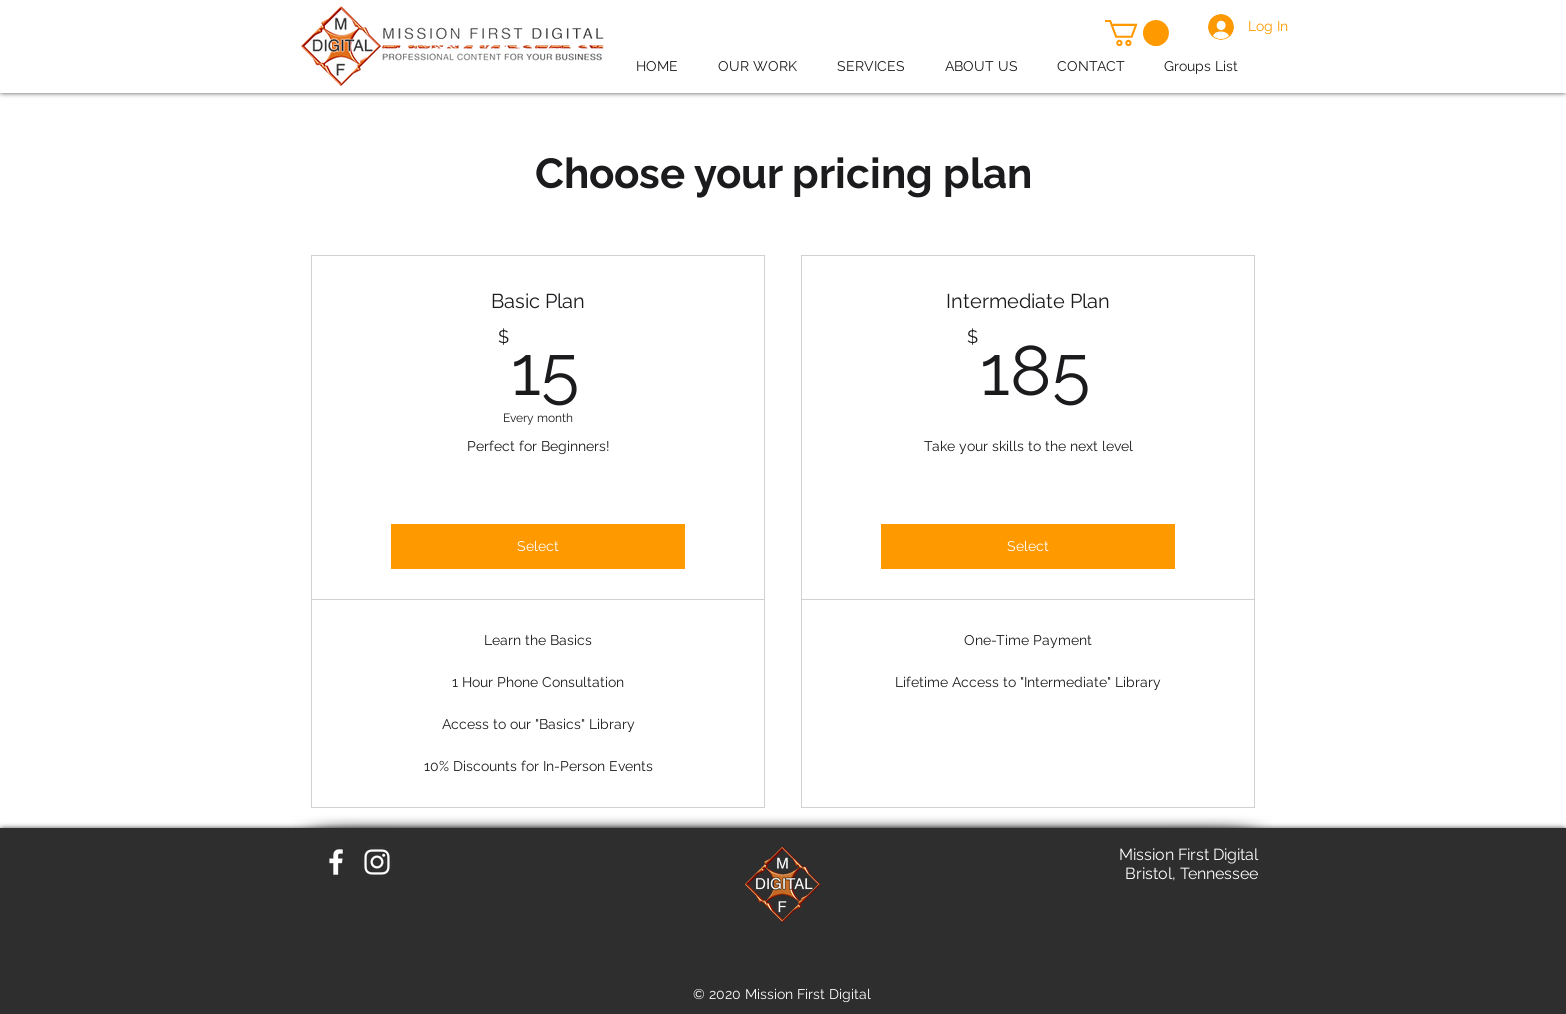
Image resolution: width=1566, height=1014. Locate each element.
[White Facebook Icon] (336, 862)
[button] (1137, 33)
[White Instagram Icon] (377, 862)
